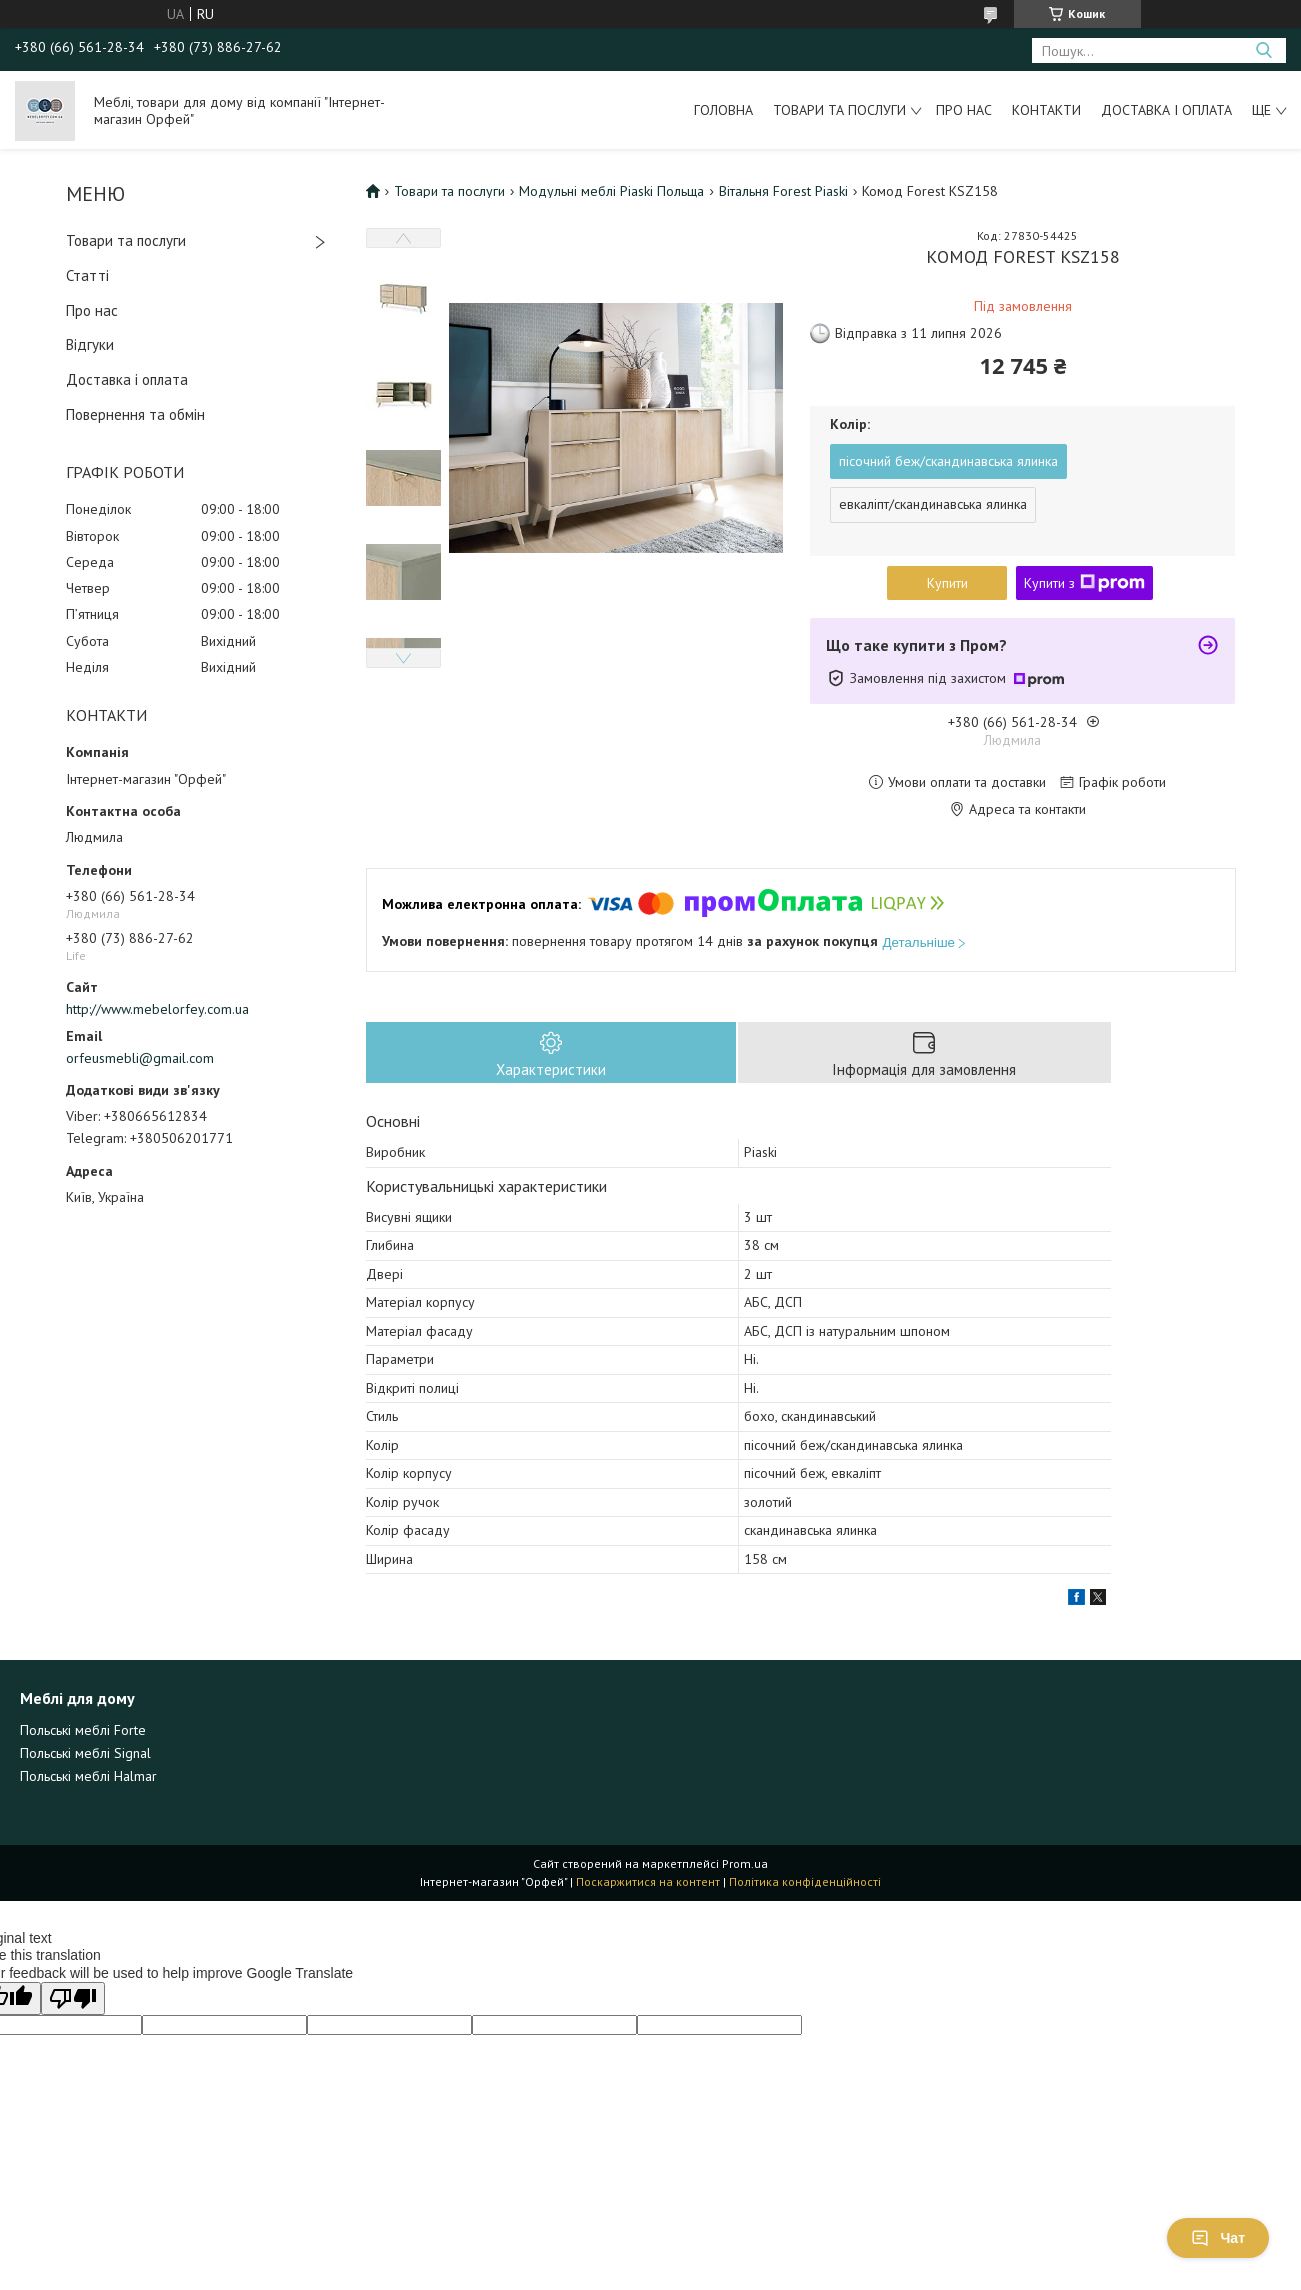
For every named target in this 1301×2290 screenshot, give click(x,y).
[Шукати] (1263, 50)
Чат (1218, 2238)
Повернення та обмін (135, 414)
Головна (723, 110)
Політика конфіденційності (805, 1881)
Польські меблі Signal (85, 1753)
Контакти (1046, 110)
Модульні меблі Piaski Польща (611, 191)
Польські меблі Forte (83, 1730)
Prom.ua (745, 1863)
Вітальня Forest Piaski (783, 191)
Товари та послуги (839, 110)
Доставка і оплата (1166, 110)
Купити (947, 583)
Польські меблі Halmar (88, 1776)
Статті (87, 275)
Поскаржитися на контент (648, 1881)
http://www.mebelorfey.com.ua (157, 1009)
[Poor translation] (73, 1998)
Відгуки (90, 344)
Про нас (964, 110)
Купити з (1084, 583)
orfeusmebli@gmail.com (140, 1058)
